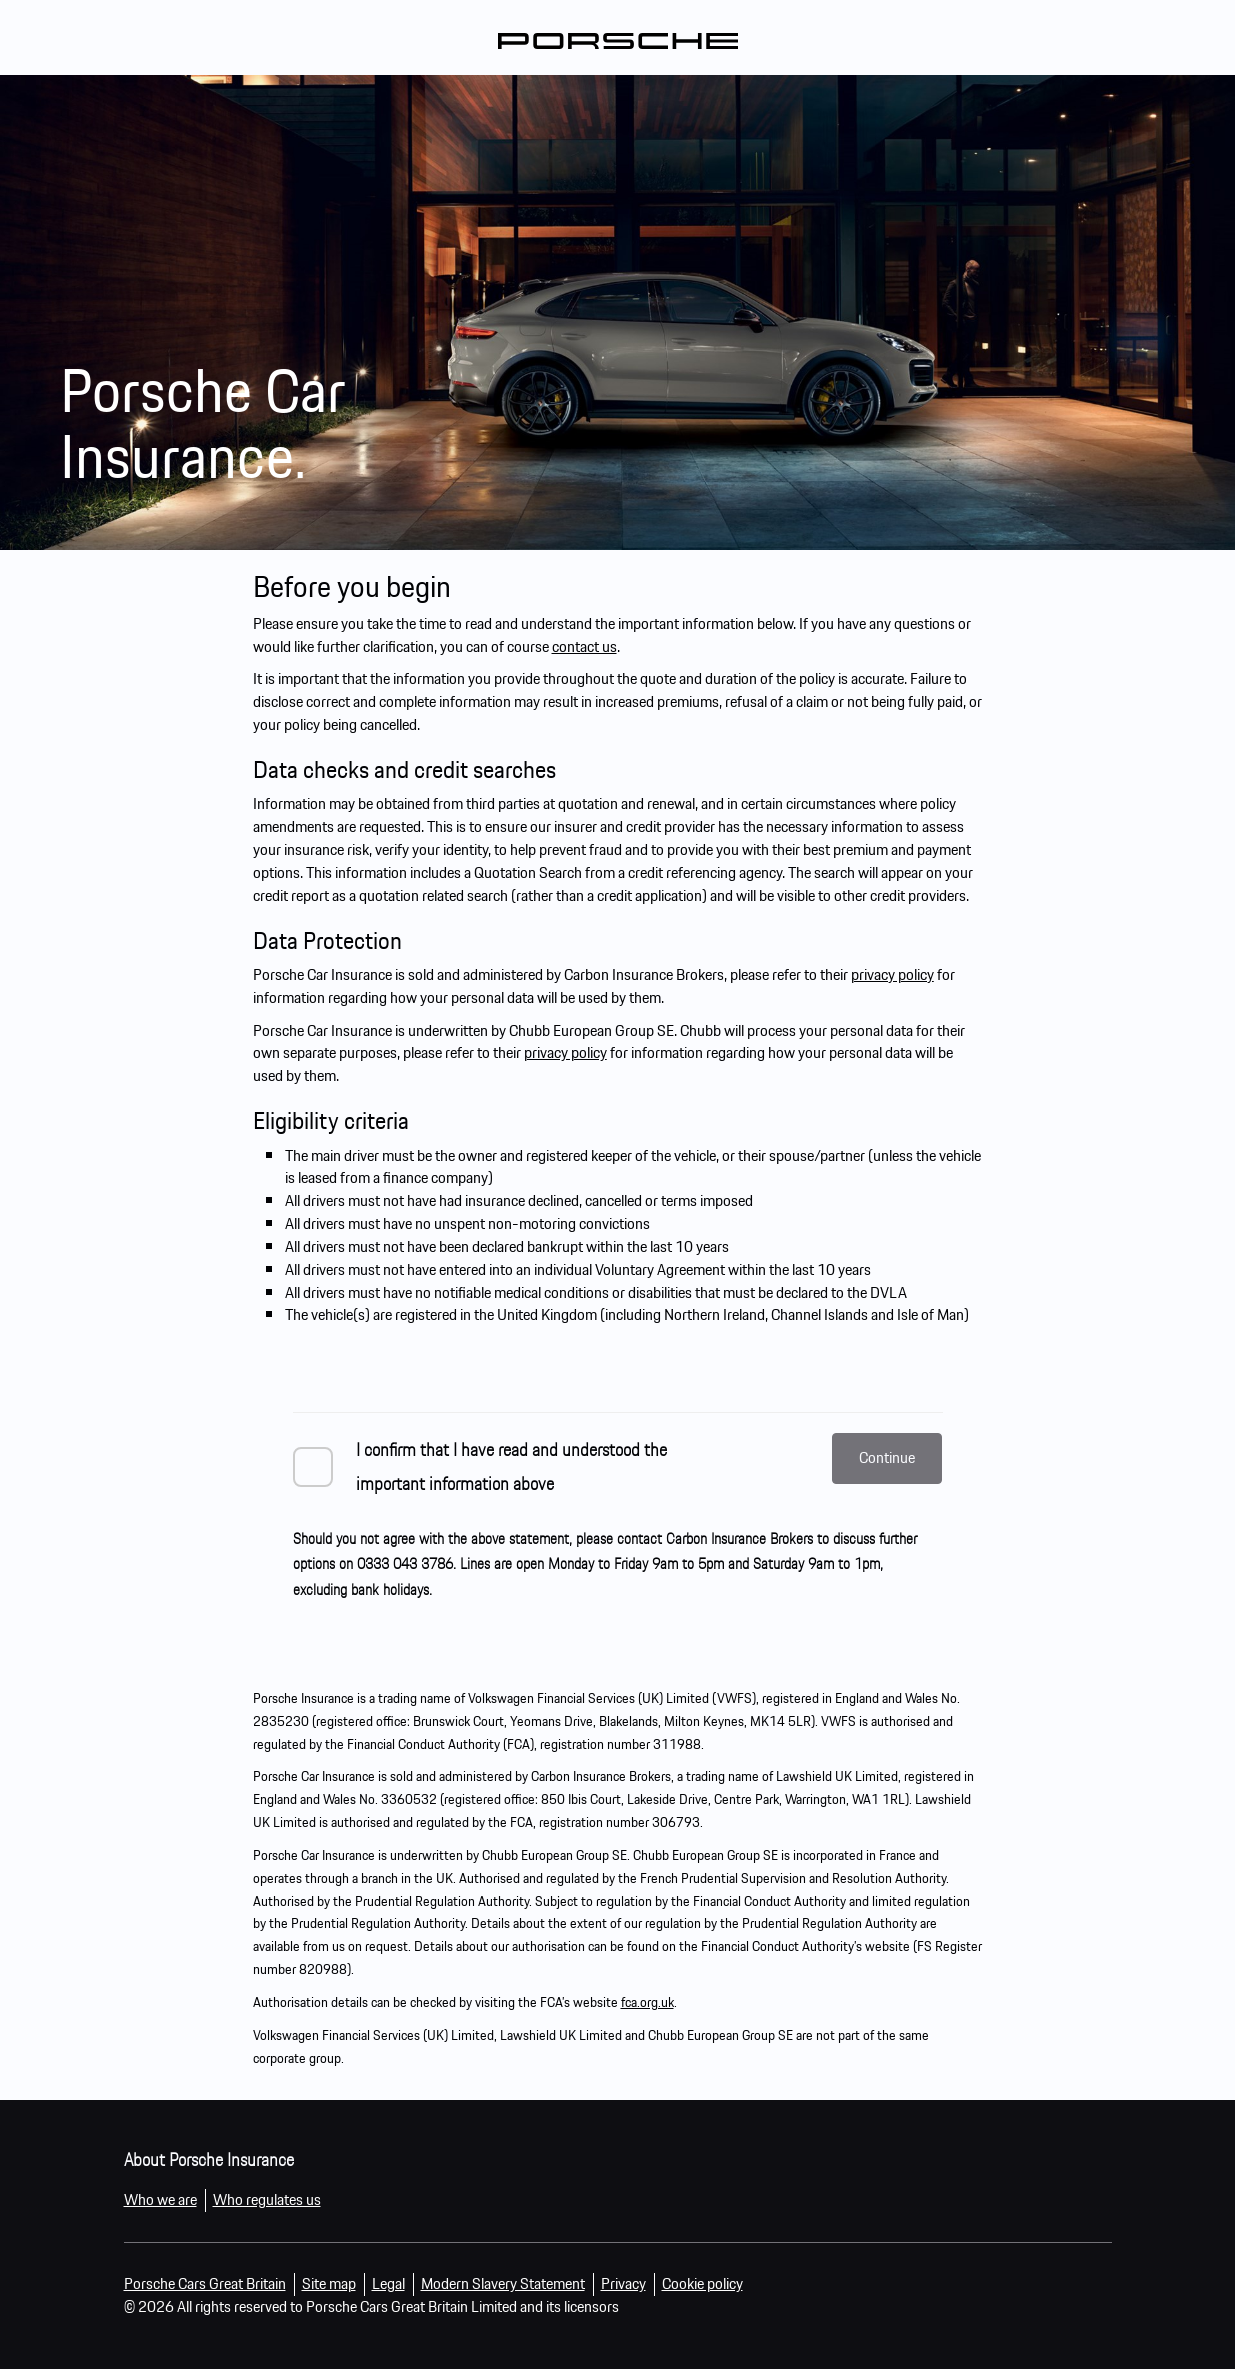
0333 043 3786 (405, 1563)
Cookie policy (702, 2283)
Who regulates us (267, 2199)
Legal (388, 2283)
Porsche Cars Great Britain (205, 2283)
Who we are (160, 2199)
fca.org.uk (647, 2002)
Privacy (623, 2283)
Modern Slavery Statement (503, 2283)
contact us (584, 646)
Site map (329, 2283)
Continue (887, 1457)
